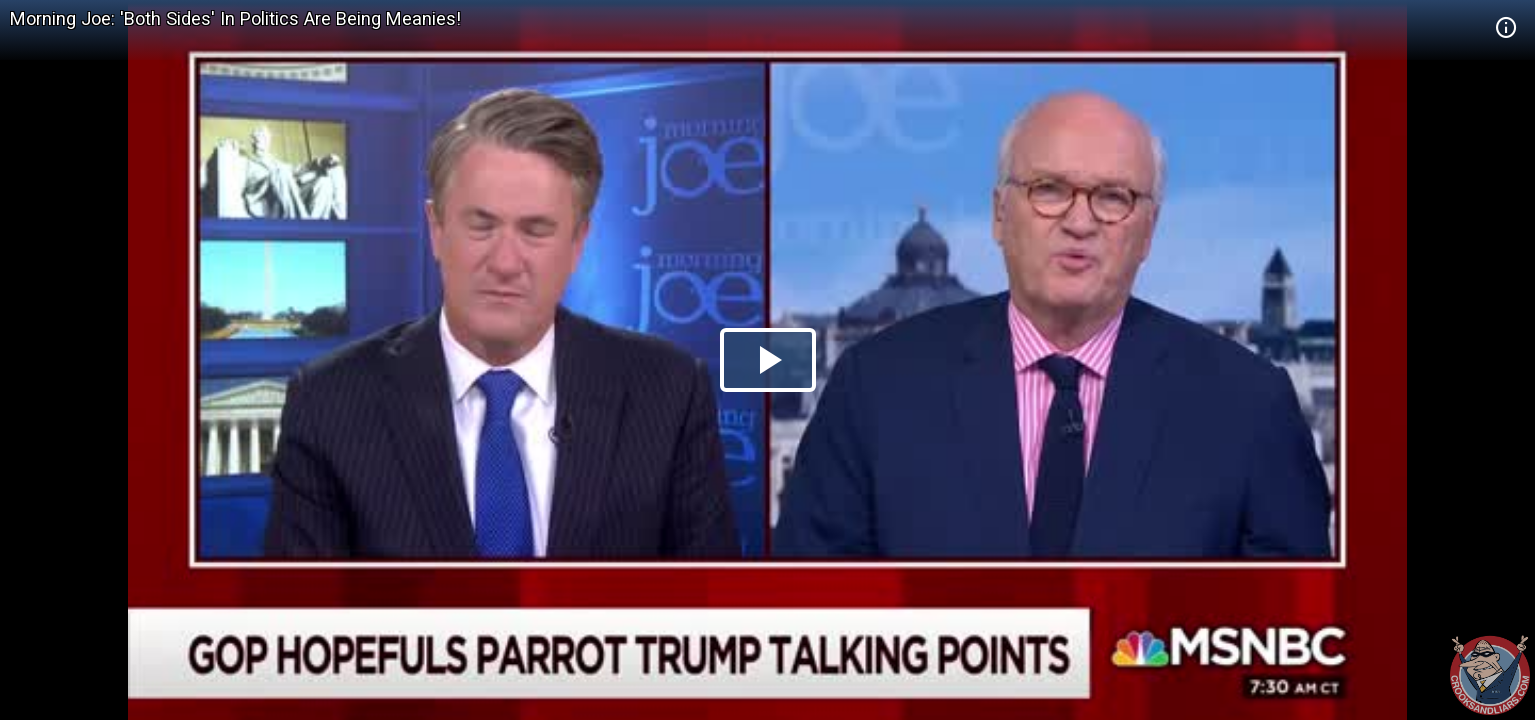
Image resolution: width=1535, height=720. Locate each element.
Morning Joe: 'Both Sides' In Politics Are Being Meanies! (235, 18)
